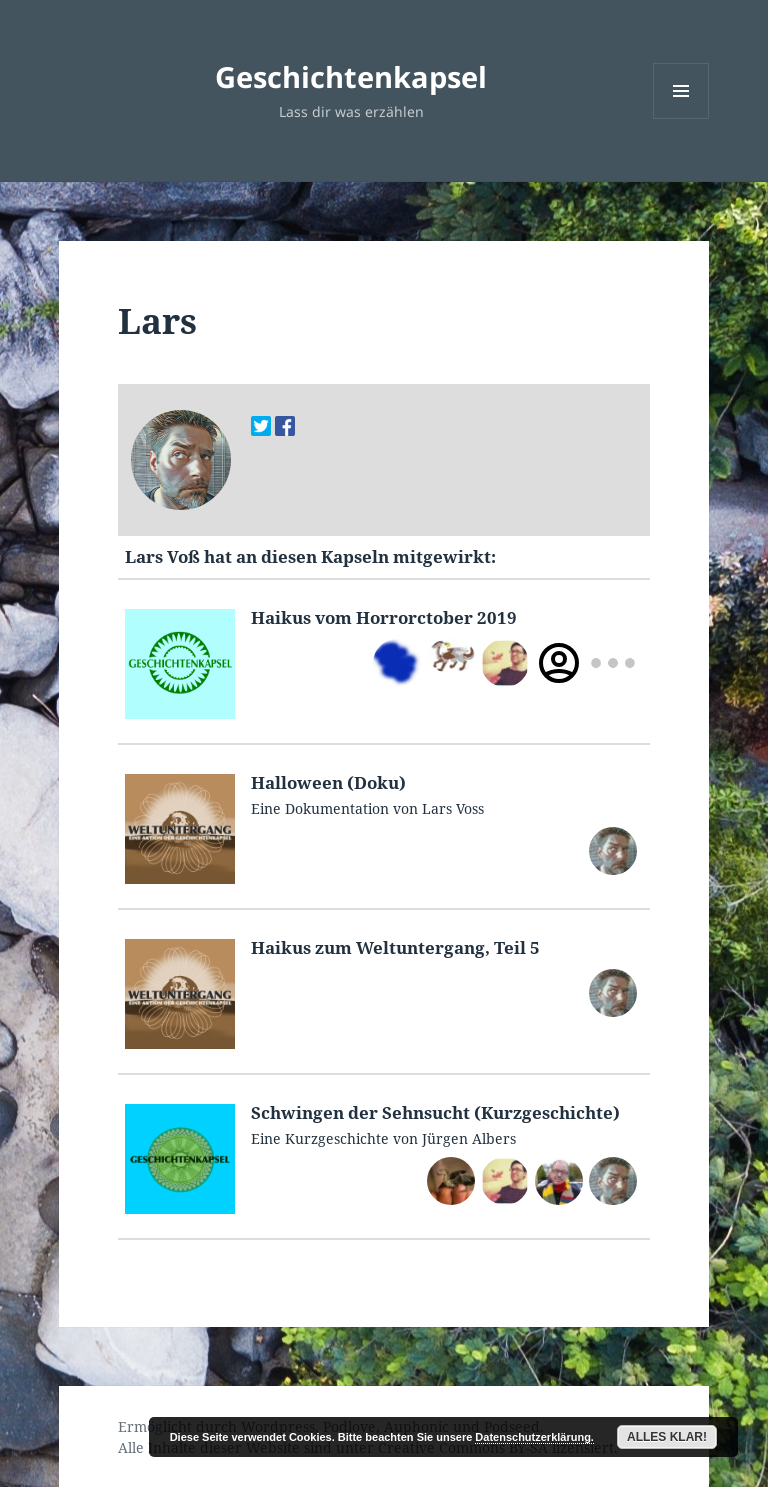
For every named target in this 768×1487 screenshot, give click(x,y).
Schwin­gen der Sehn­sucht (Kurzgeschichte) (435, 1112)
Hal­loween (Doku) (328, 782)
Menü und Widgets (681, 118)
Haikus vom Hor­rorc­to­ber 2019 (384, 617)
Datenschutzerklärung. (534, 1437)
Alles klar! (667, 1437)
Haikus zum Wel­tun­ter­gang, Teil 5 (395, 947)
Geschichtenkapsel (351, 76)
